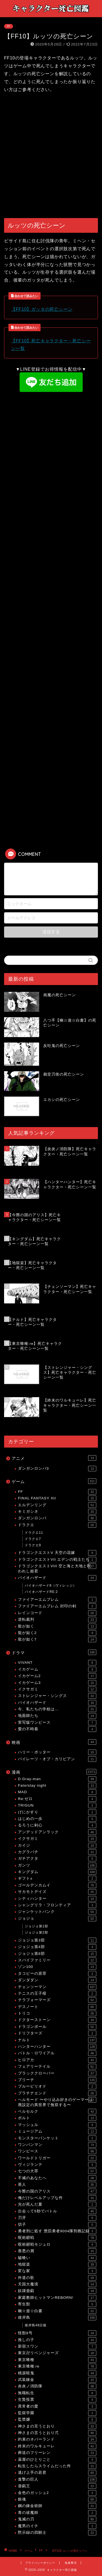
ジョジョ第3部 (57, 1940)
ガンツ (57, 1865)
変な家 (57, 2271)
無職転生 (57, 2393)
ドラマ (54, 1652)
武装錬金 (57, 2379)
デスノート (57, 2007)
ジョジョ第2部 (36, 1932)
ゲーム (54, 1481)
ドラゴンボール (57, 2027)
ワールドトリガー (57, 2158)
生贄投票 (57, 2399)
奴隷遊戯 (57, 2291)
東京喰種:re (57, 2366)
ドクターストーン (57, 2020)
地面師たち (57, 1716)
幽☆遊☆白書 (57, 2311)
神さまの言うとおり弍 (57, 2433)
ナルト (57, 2040)
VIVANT (57, 1662)
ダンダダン (57, 1980)
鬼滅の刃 (57, 2519)
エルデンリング (57, 1505)
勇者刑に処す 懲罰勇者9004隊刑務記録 (57, 2231)
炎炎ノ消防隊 (57, 2386)
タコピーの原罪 (57, 1973)
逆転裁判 (57, 1619)
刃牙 (57, 2218)
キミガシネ (57, 1511)
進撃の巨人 (57, 2479)
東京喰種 (57, 2360)
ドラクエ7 (33, 1539)
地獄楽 (57, 2264)
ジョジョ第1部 (36, 1926)
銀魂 (57, 2499)
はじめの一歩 (57, 1819)
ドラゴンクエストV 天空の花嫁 (57, 1553)
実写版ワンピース (57, 1722)
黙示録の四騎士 (57, 2532)
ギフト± (57, 1878)
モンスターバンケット (57, 2138)
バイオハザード (57, 1578)
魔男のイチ (57, 2526)
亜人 (57, 2184)
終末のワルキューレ (57, 2446)
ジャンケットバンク (57, 1911)
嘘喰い (57, 2258)
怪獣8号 (57, 2333)
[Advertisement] (51, 156)
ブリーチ (57, 2080)
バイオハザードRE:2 (41, 1592)
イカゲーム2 (57, 1676)
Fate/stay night (57, 1785)
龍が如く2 (57, 1633)
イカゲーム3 (57, 1683)
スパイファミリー (57, 1960)
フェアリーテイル (57, 2066)
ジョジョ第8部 (57, 1953)
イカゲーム (57, 1669)
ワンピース (57, 2151)
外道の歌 (57, 2278)
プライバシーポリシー (40, 2562)
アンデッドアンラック (57, 1832)
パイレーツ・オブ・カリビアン (57, 1759)
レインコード (57, 1613)
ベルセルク (57, 2111)
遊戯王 (57, 2486)
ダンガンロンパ (57, 1518)
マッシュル (57, 2125)
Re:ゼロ (57, 1799)
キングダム (57, 1872)
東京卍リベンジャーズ (57, 2353)
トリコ (57, 2013)
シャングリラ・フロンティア (57, 1905)
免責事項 (71, 2562)
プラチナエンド (57, 2093)
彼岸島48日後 (36, 2325)
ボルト (57, 2118)
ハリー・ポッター (57, 1752)
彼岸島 (57, 2317)
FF (8, 26)
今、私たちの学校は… (57, 1709)
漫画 (54, 1771)
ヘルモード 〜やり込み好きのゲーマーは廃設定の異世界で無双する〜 (57, 2102)
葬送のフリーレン (57, 2453)
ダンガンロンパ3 (57, 1468)
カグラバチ (57, 1852)
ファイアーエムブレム (57, 1599)
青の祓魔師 (57, 2512)
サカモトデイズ (57, 1892)
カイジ (57, 1845)
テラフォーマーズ (57, 2000)
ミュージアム (57, 2131)
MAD (57, 1792)
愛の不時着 (57, 1729)
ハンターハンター (57, 2046)
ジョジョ (57, 1918)
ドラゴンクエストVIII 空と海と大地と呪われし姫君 (57, 1568)
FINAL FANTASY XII (57, 1498)
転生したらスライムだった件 (57, 2466)
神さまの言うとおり (57, 2426)
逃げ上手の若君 (57, 2472)
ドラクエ (57, 1525)
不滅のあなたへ (57, 2178)
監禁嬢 (57, 2419)
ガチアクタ (57, 1858)
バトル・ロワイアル (57, 2053)
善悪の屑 (57, 2251)
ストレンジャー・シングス (57, 1696)
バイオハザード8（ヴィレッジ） (50, 1585)
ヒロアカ (57, 2060)
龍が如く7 (57, 1639)
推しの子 (57, 2340)
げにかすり (57, 1812)
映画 (54, 1742)
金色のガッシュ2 (57, 2493)
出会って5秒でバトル (57, 2211)
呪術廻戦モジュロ (57, 2244)
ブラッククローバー (57, 2073)
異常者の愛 (57, 2406)
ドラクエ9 (33, 1545)
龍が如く (57, 1626)
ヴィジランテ (57, 2164)
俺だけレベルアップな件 (57, 2198)
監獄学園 (57, 2413)
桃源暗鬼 (57, 2373)
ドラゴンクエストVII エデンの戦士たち (57, 1559)
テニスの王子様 (57, 1993)
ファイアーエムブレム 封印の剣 (57, 1606)
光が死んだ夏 (57, 2204)
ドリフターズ (57, 2033)
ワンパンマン (57, 2145)
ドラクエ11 (34, 1533)
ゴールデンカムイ (57, 1885)
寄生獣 (57, 2304)
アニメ (54, 1458)
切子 (57, 2224)
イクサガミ (57, 1689)
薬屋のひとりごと (57, 2459)
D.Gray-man (57, 1779)
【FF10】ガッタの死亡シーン (41, 309)
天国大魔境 (57, 2284)
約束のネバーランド (57, 2439)
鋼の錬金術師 (57, 2506)
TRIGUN (57, 1805)
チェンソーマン (57, 1987)
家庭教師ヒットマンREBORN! (57, 2297)
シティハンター (57, 1898)
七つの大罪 (57, 2171)
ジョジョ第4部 (57, 1947)
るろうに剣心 (57, 1825)
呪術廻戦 (57, 2237)
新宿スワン (57, 2346)
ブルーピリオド (57, 2086)
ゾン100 (57, 1967)
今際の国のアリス (57, 2191)
